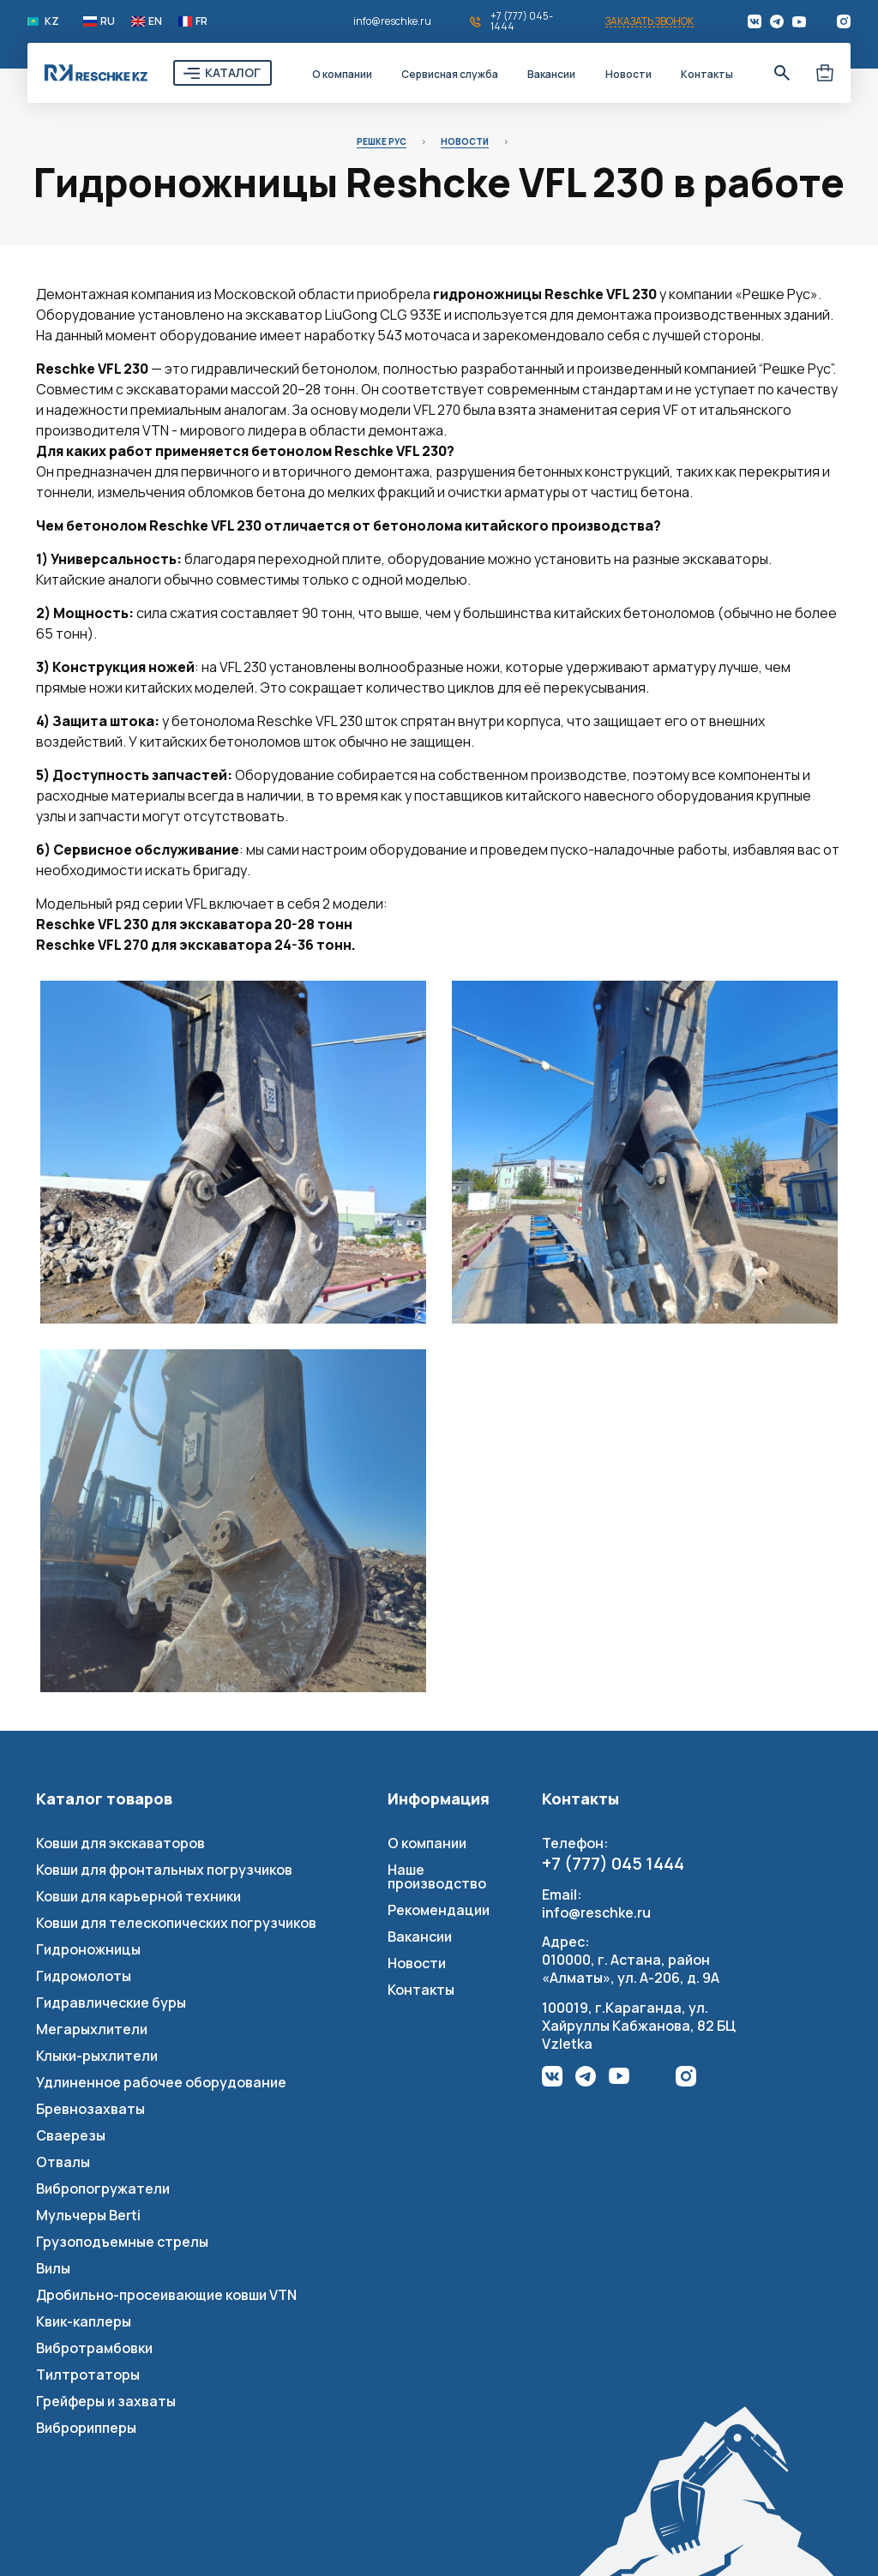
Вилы (53, 2268)
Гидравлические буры (111, 2002)
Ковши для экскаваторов (120, 1843)
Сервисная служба (449, 74)
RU (107, 21)
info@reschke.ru (392, 21)
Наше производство (437, 1876)
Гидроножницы (88, 1949)
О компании (342, 74)
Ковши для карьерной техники (138, 1896)
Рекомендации (439, 1909)
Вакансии (551, 74)
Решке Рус (381, 141)
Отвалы (63, 2162)
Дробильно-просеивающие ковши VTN (166, 2294)
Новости (628, 74)
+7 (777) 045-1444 (521, 21)
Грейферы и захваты (106, 2401)
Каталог (233, 72)
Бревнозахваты (90, 2108)
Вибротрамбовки (94, 2348)
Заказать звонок (649, 21)
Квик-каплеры (83, 2321)
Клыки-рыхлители (97, 2055)
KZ (52, 21)
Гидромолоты (83, 1976)
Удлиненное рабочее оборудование (161, 2082)
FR (201, 21)
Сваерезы (70, 2135)
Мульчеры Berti (88, 2215)
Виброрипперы (86, 2427)
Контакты (707, 74)
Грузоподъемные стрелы (122, 2241)
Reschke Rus (96, 73)
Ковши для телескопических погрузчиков (176, 1922)
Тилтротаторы (88, 2374)
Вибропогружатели (103, 2188)
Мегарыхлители (91, 2029)
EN (155, 21)
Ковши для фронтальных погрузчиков (164, 1869)
